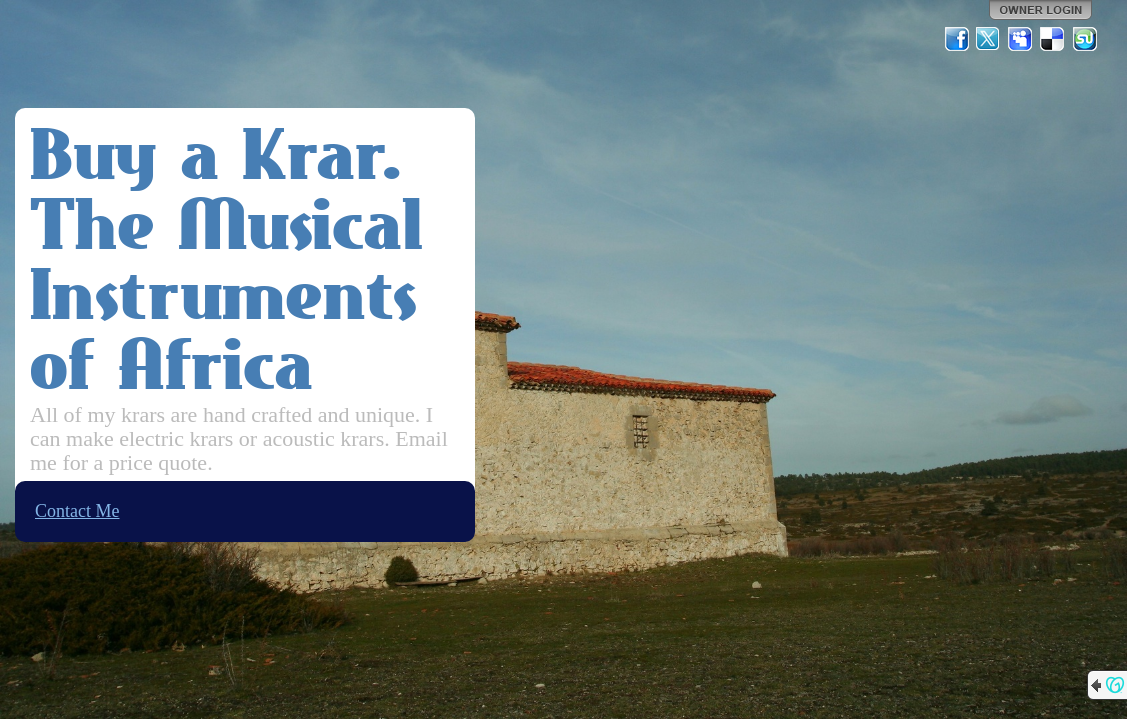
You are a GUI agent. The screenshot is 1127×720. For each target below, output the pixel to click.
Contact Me (77, 511)
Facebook (957, 39)
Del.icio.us (1053, 39)
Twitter (989, 39)
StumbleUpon (1085, 39)
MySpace (1021, 39)
